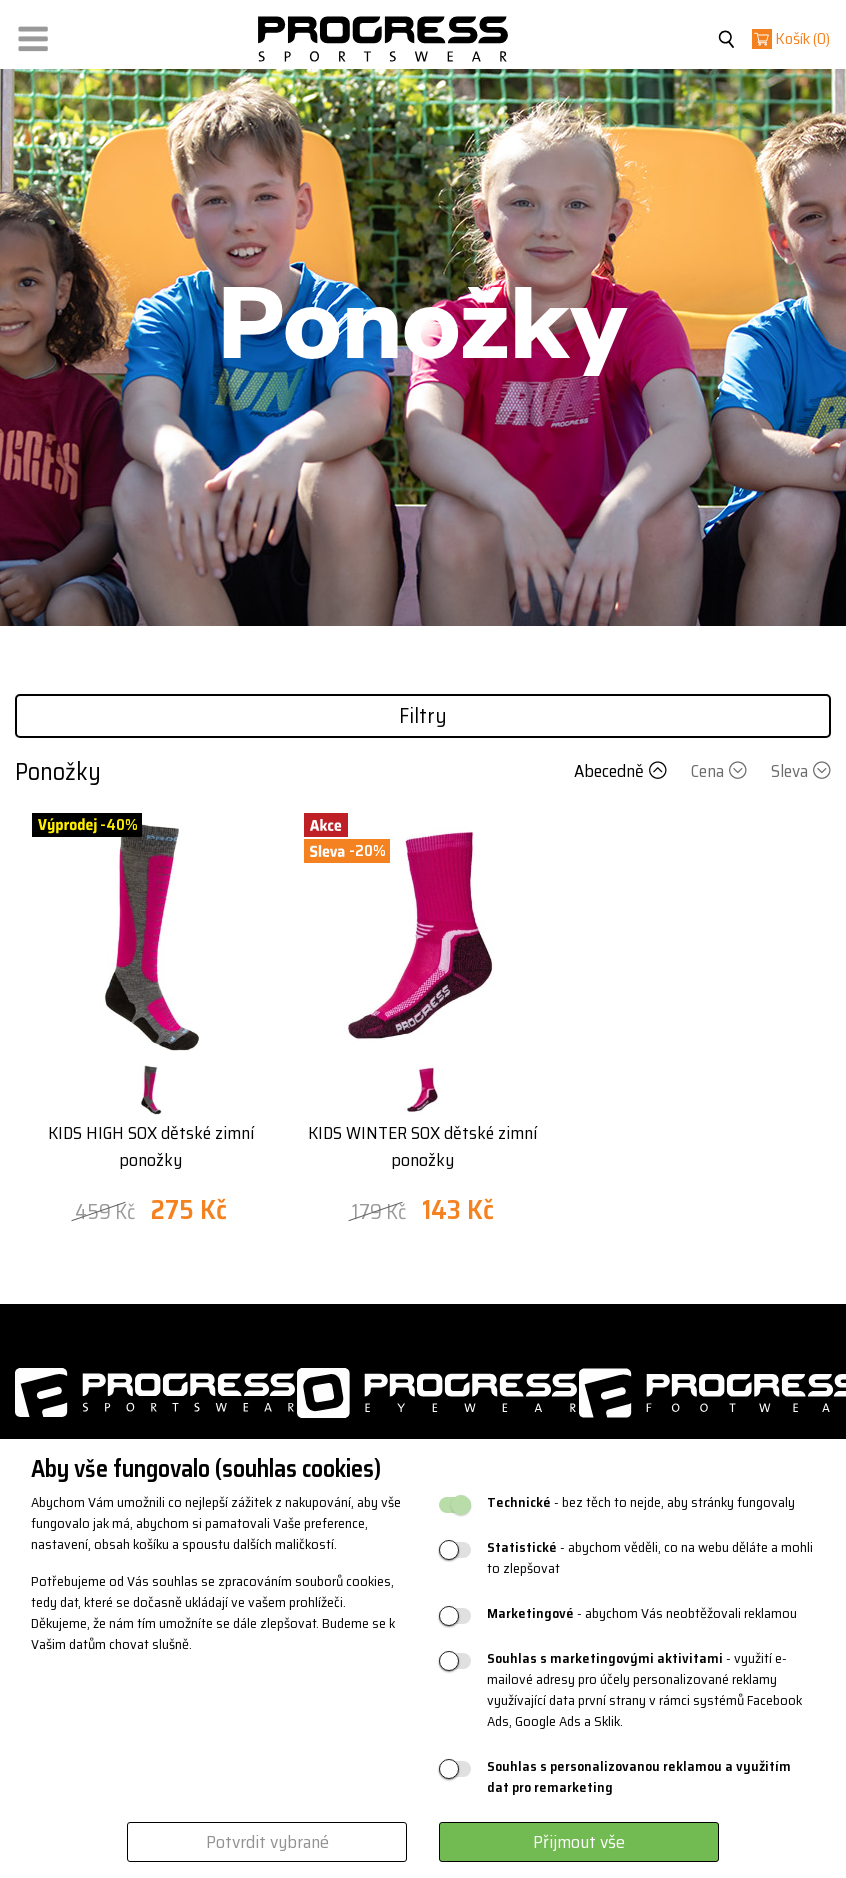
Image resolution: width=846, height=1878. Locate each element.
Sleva (801, 771)
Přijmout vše (579, 1842)
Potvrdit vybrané (267, 1842)
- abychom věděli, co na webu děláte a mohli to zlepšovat (650, 1558)
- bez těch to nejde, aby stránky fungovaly (641, 1502)
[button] (33, 34)
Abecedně (622, 771)
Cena (721, 771)
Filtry (423, 715)
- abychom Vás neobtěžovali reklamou (642, 1613)
